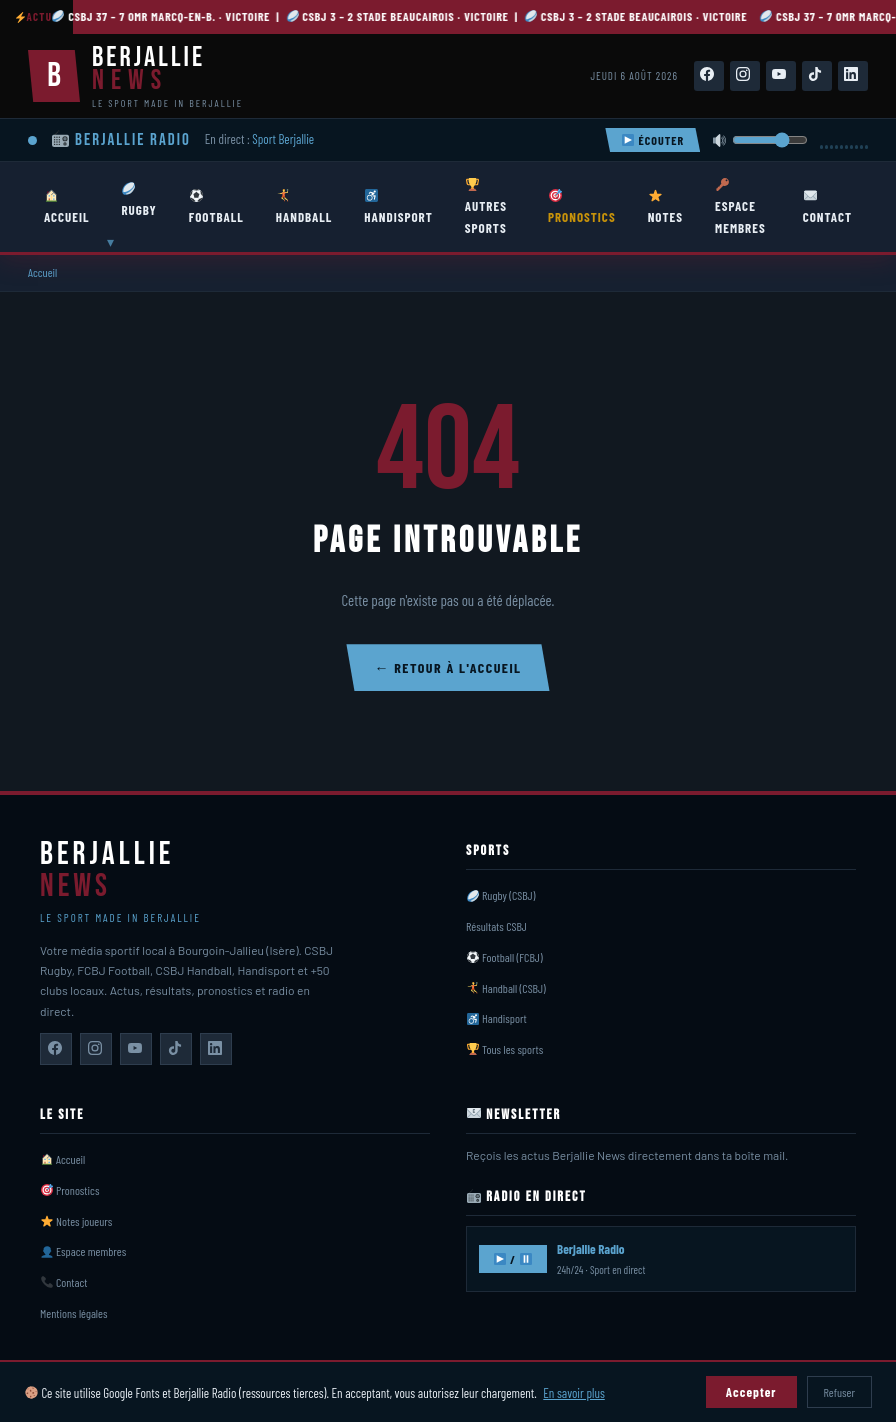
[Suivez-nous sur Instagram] (745, 76)
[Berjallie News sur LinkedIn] (216, 1049)
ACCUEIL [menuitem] (66, 207)
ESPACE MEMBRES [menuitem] (740, 207)
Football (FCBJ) (505, 957)
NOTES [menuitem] (665, 207)
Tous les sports (505, 1049)
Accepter (751, 1392)
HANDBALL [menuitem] (304, 207)
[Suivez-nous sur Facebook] (709, 76)
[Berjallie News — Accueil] (135, 76)
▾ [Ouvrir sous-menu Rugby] (110, 242)
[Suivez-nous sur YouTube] (781, 76)
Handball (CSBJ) (506, 988)
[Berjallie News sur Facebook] (56, 1049)
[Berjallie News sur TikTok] (176, 1049)
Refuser (839, 1392)
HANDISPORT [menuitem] (398, 207)
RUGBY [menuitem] (138, 200)
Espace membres (83, 1251)
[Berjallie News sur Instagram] (96, 1049)
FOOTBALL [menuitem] (216, 207)
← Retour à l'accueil (447, 667)
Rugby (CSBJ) (501, 895)
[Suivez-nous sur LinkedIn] (853, 76)
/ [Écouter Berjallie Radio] (513, 1259)
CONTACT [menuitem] (827, 207)
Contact (64, 1282)
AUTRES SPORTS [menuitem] (486, 207)
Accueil (42, 272)
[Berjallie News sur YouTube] (136, 1049)
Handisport (497, 1018)
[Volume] (770, 140)
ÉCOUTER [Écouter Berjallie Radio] (653, 140)
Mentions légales (73, 1313)
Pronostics (70, 1190)
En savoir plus (573, 1393)
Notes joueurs (77, 1221)
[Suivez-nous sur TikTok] (817, 76)
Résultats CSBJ (496, 926)
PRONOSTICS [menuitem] (582, 207)
